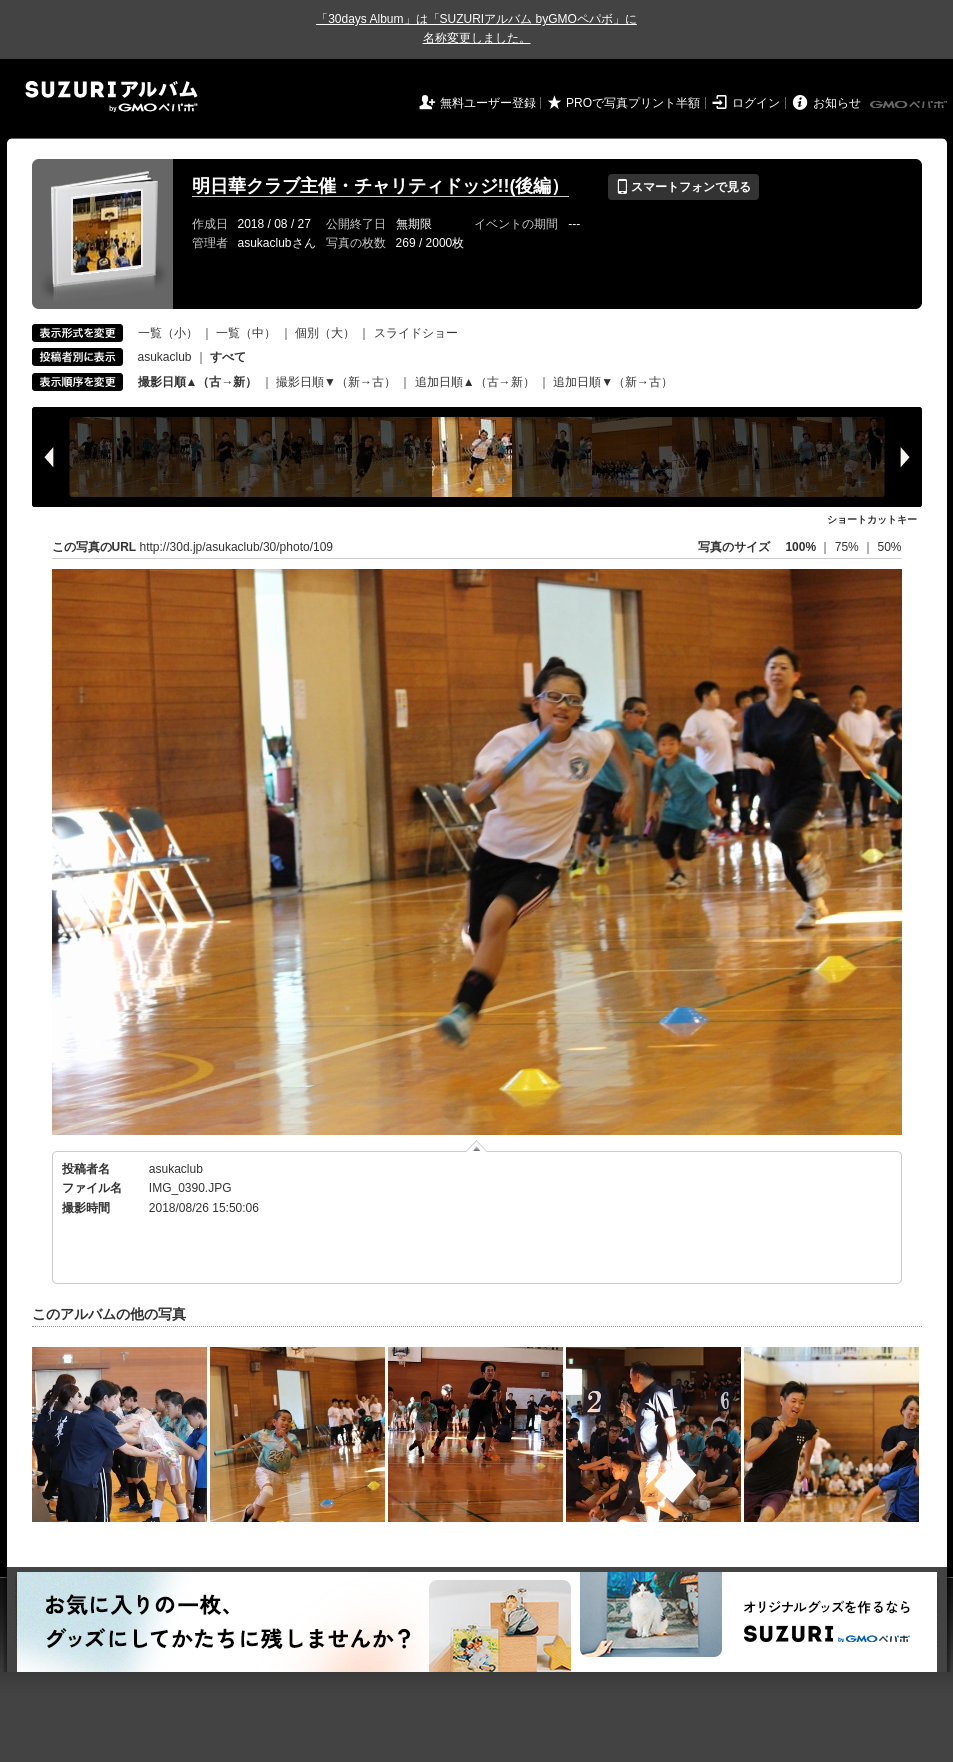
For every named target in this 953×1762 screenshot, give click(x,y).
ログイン (756, 103)
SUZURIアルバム (111, 96)
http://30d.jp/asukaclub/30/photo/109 (236, 547)
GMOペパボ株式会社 (910, 105)
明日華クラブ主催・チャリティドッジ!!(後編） (381, 186)
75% (848, 547)
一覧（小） (168, 333)
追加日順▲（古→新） (475, 382)
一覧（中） (246, 333)
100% (800, 547)
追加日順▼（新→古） (613, 382)
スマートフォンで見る (683, 187)
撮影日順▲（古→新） (198, 382)
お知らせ (837, 103)
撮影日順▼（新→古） (336, 382)
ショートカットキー (872, 519)
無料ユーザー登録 (488, 103)
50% (889, 547)
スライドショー (416, 333)
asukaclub (165, 357)
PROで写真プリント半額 (633, 103)
